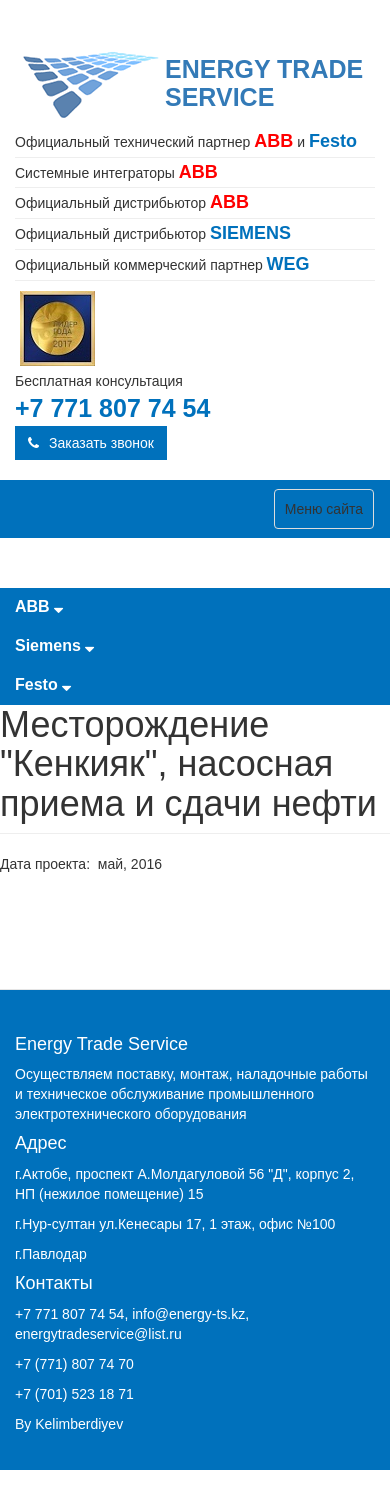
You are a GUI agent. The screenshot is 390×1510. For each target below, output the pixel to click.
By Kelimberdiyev (69, 1424)
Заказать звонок (91, 443)
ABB (39, 606)
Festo (43, 684)
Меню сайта (324, 509)
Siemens (54, 645)
